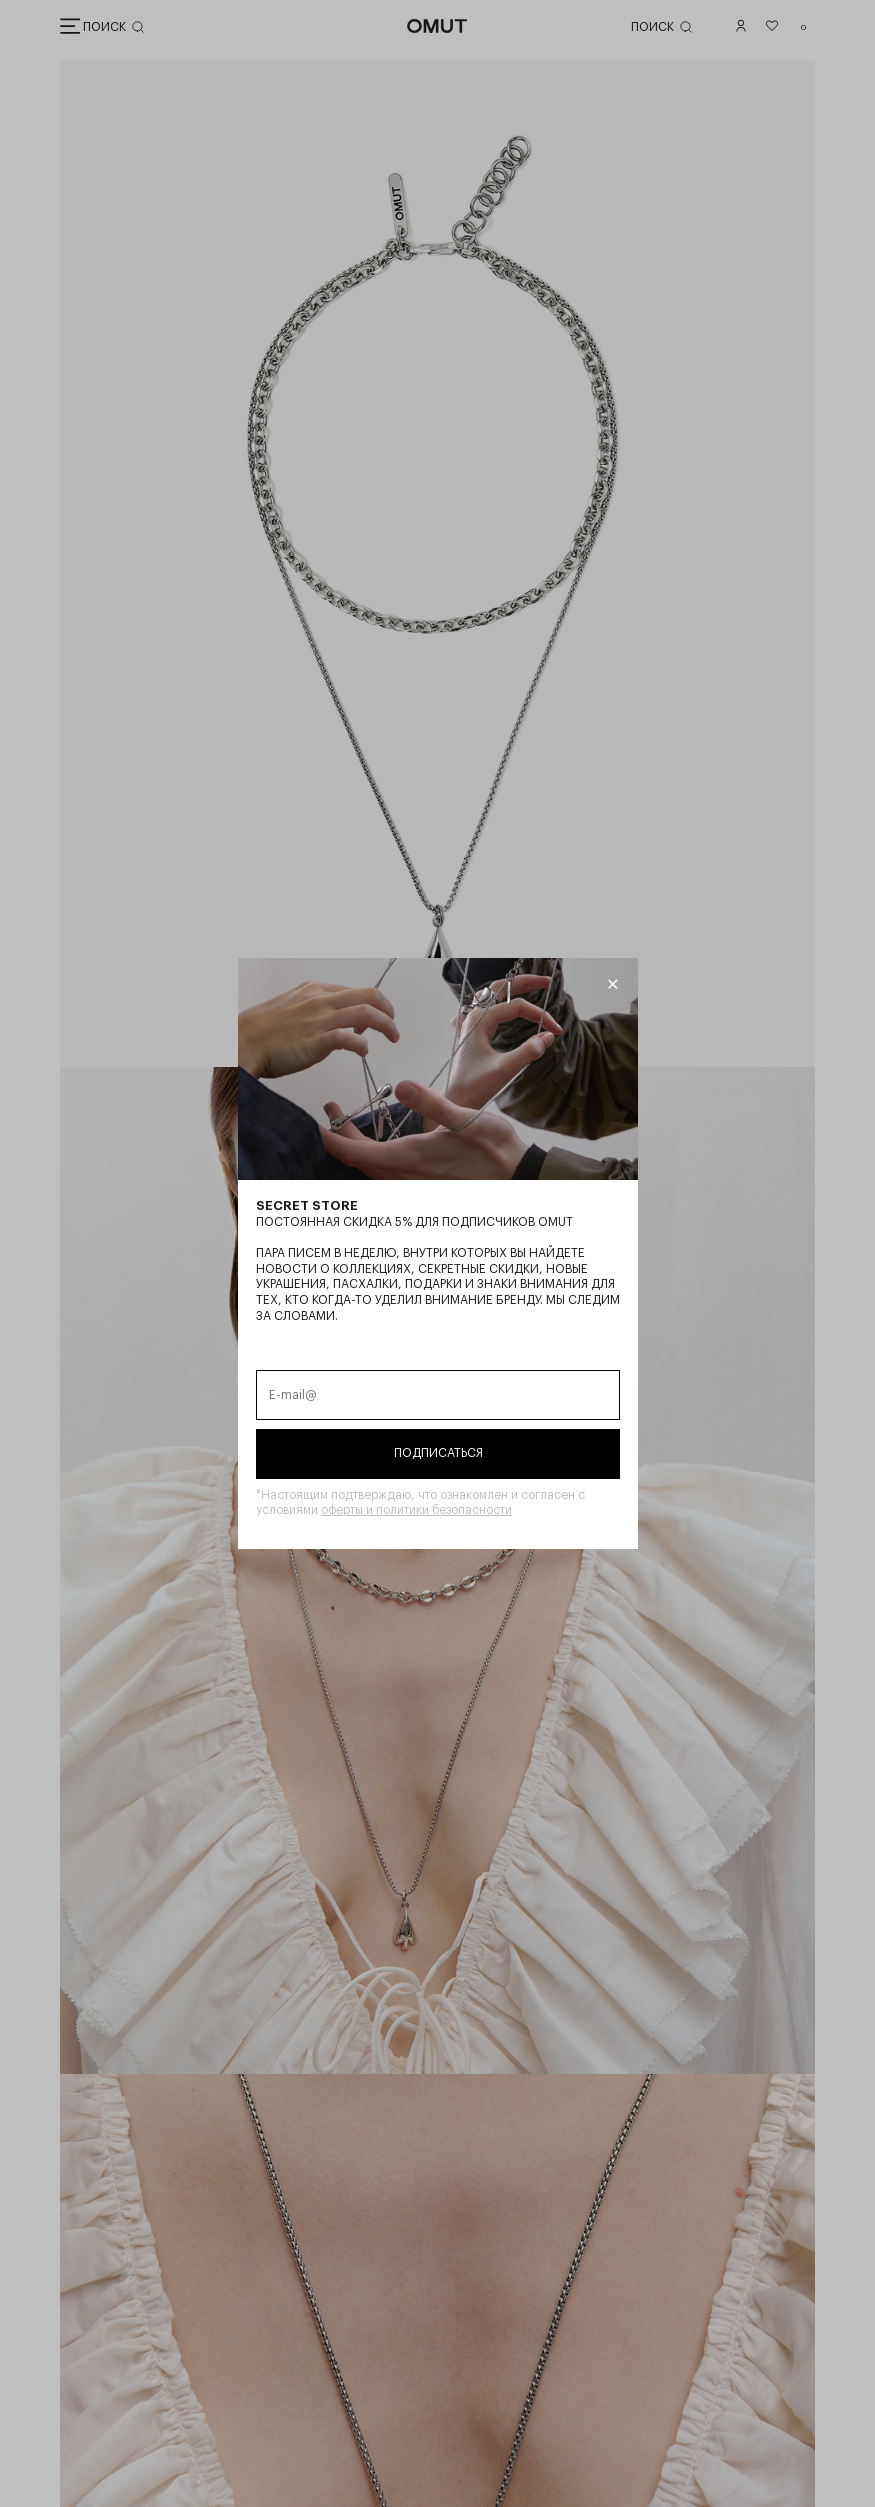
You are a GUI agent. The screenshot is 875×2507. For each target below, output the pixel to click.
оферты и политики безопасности (416, 1510)
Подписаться (437, 1453)
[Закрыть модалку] (611, 985)
